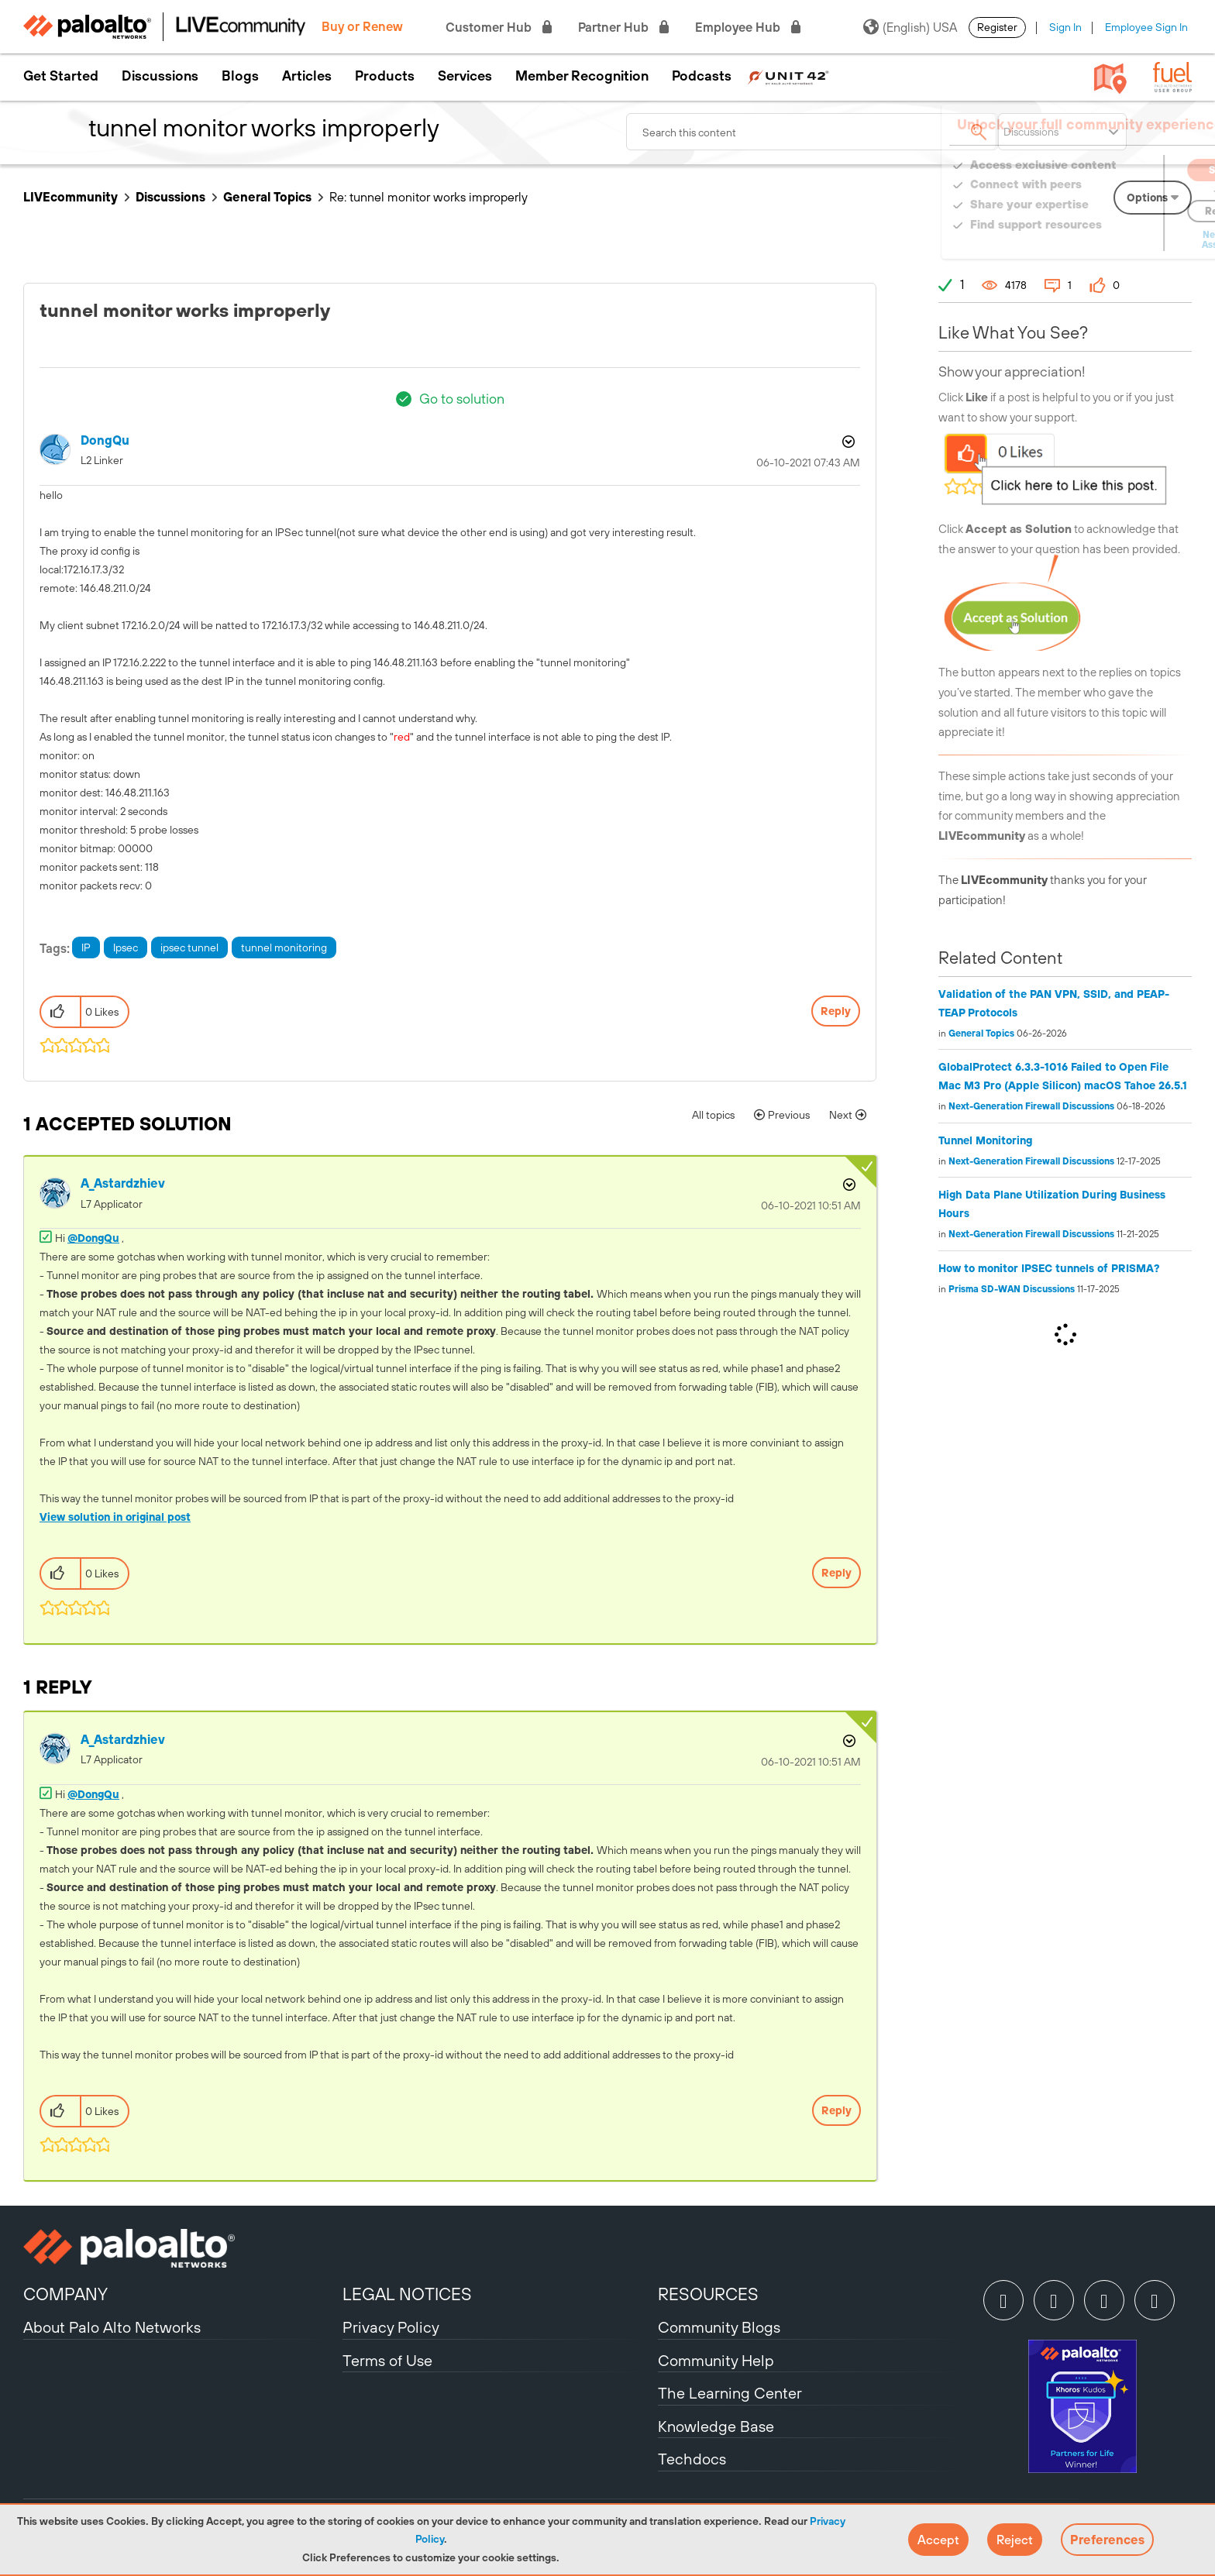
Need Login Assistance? (1122, 239)
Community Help (716, 2360)
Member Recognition (582, 76)
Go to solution (461, 398)
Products (385, 76)
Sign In (1065, 27)
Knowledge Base (716, 2426)
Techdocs (692, 2459)
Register (997, 27)
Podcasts (701, 76)
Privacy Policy (390, 2327)
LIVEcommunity (70, 197)
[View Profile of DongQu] (105, 440)
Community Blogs (719, 2327)
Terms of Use (387, 2360)
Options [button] (847, 441)
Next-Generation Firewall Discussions (1031, 1106)
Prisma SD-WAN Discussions (1011, 1289)
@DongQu (93, 1238)
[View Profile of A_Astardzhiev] (123, 1183)
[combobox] (812, 131)
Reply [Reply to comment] (836, 1573)
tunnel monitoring (284, 947)
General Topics (267, 197)
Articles (307, 76)
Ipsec (125, 947)
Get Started (60, 76)
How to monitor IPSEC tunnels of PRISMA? (1049, 1268)
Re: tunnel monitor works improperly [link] (428, 197)
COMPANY (65, 2294)
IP (86, 947)
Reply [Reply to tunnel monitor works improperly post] (836, 1011)
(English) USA (910, 27)
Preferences (1107, 2540)
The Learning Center (730, 2393)
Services (465, 76)
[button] (938, 2539)
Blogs (240, 76)
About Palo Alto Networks (112, 2327)
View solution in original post (115, 1517)
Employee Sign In (1146, 27)
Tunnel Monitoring (985, 1140)
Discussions (160, 76)
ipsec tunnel (189, 947)
